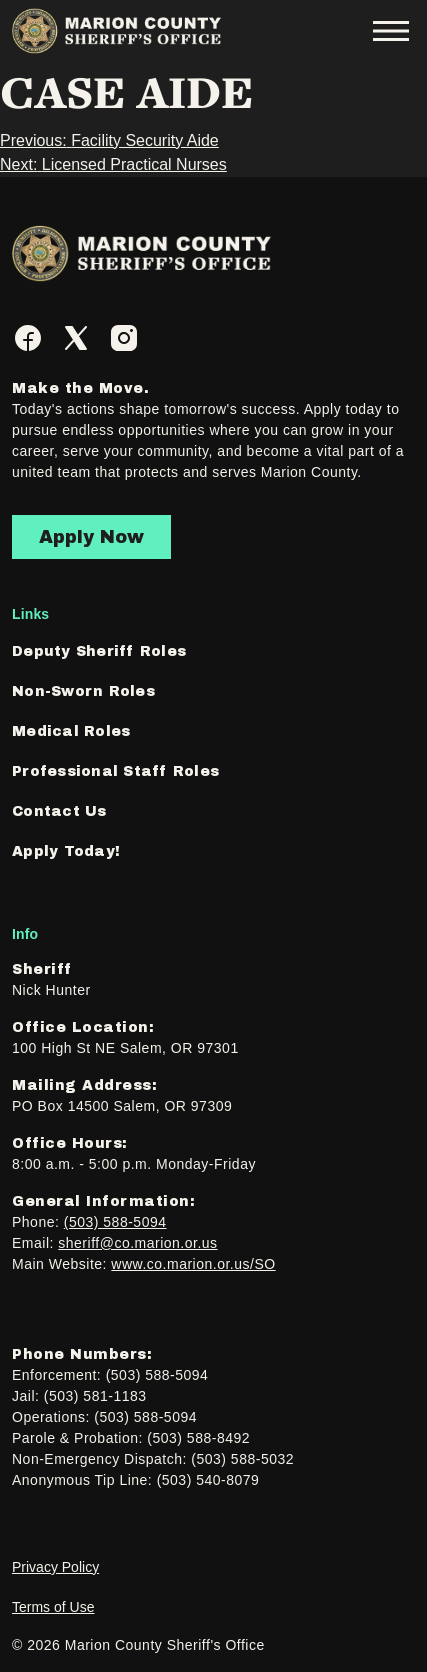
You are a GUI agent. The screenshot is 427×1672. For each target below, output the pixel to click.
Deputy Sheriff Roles (99, 651)
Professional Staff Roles (115, 771)
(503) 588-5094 (115, 1222)
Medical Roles (71, 731)
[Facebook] (28, 338)
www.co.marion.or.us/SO (193, 1264)
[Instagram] (124, 338)
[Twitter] (76, 338)
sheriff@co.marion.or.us (137, 1243)
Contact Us (59, 811)
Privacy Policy (55, 1567)
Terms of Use (53, 1607)
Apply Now (91, 537)
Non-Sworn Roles (83, 691)
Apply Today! (66, 851)
